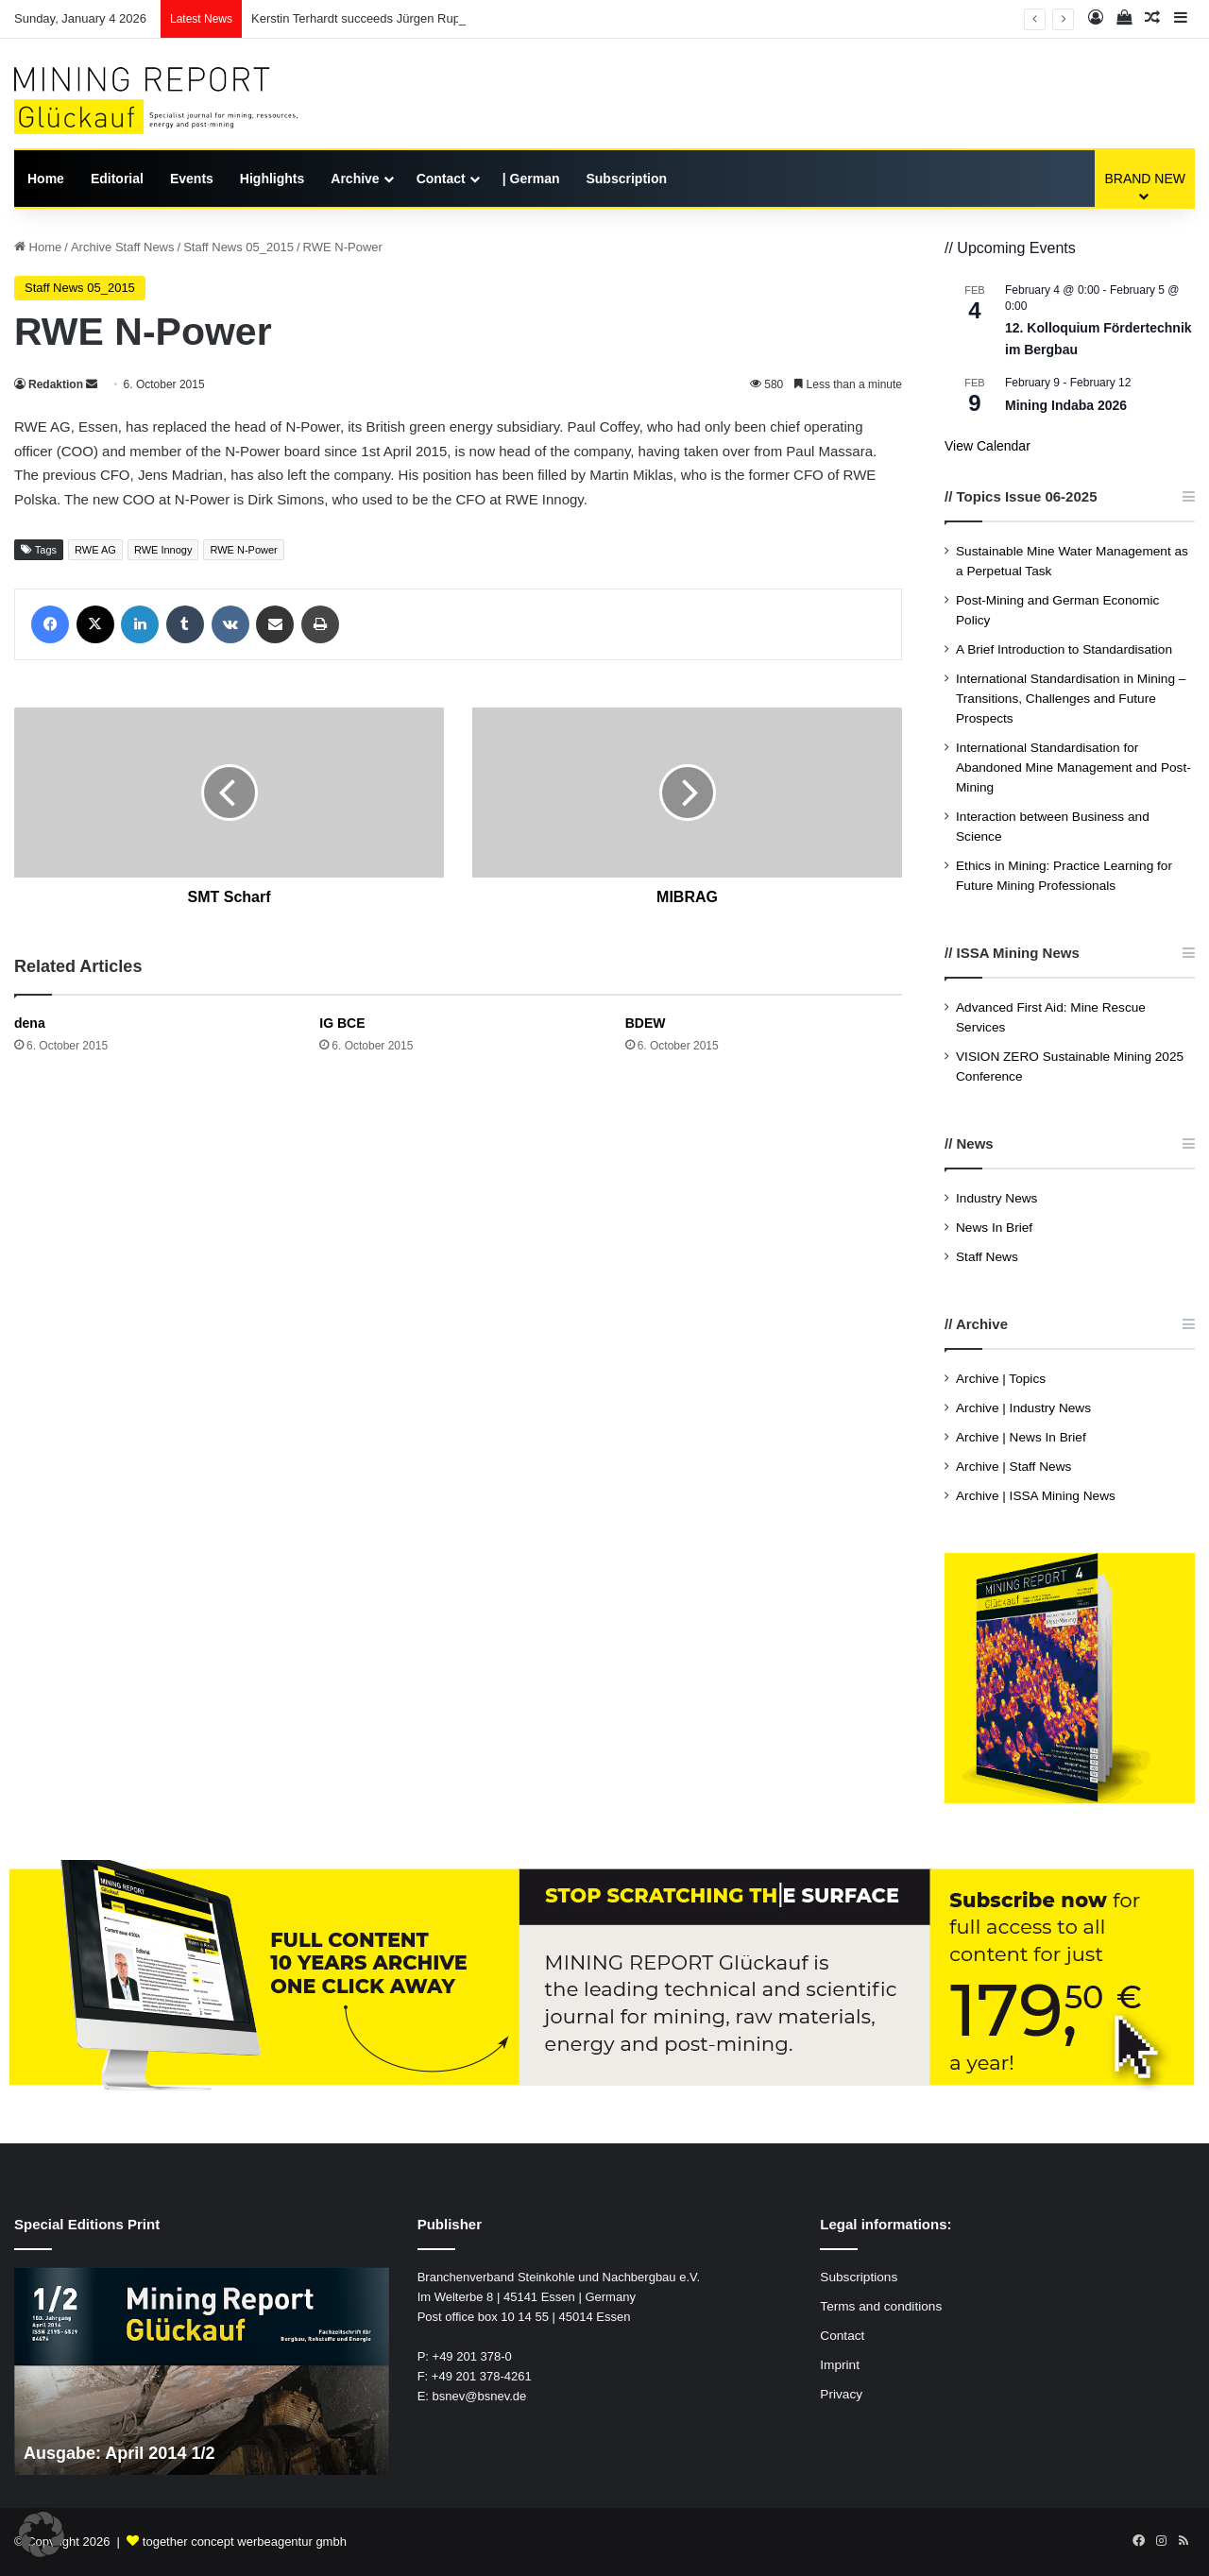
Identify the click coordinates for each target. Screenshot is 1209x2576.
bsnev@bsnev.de (480, 2396)
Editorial (117, 178)
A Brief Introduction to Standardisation (1064, 649)
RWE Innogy (163, 549)
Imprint (840, 2365)
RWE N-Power (243, 549)
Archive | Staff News (1013, 1466)
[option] (201, 2371)
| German (531, 178)
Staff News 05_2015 (238, 247)
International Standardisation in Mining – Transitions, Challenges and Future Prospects (1070, 698)
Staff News (987, 1257)
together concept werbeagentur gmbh (245, 2541)
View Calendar (987, 445)
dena (29, 1023)
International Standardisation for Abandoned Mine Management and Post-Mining (1073, 767)
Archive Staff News (123, 247)
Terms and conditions (881, 2306)
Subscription (626, 178)
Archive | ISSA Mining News (1035, 1496)
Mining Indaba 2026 (1066, 405)
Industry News (996, 1198)
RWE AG (95, 549)
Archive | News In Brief (1021, 1437)
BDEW (645, 1023)
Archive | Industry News (1023, 1408)
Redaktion (55, 384)
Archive (355, 178)
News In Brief (994, 1227)
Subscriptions (858, 2277)
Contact (441, 178)
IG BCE (342, 1023)
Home (45, 178)
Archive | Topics (1001, 1379)
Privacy (841, 2394)
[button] (41, 2534)
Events (191, 178)
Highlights (272, 178)
